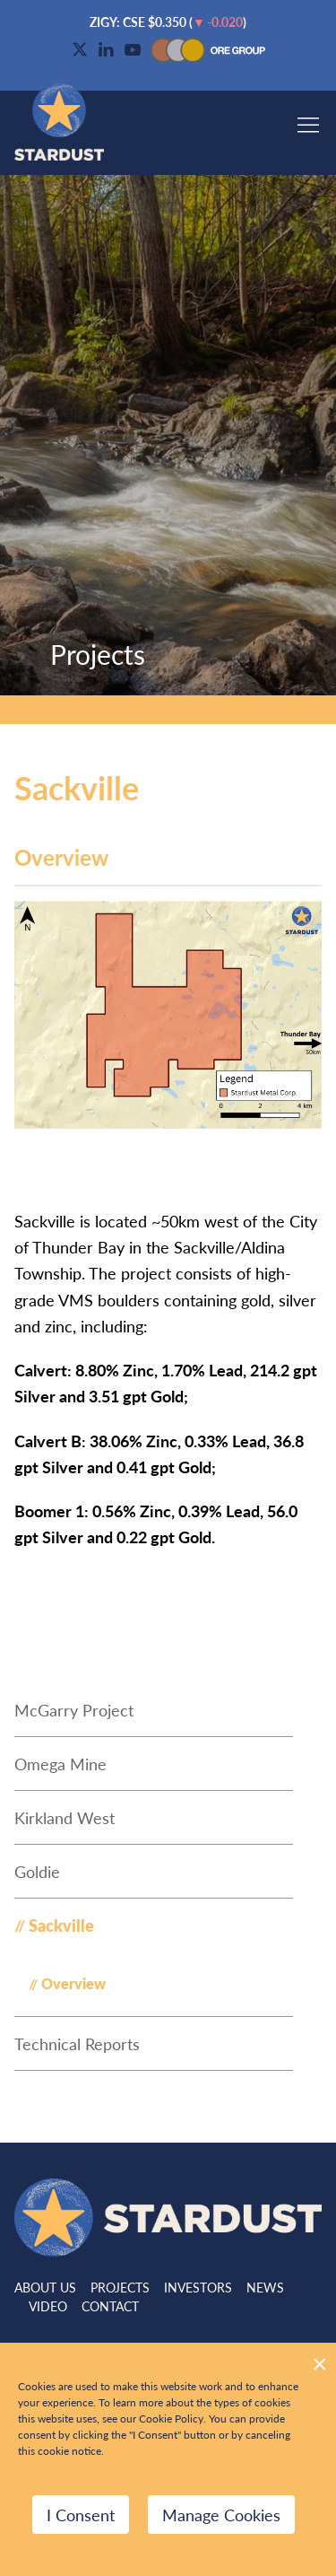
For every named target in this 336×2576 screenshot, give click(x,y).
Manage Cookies (221, 2514)
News (265, 2287)
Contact (110, 2306)
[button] (308, 117)
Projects (120, 2287)
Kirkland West (64, 1817)
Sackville (61, 1925)
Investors (198, 2287)
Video (48, 2306)
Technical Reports (77, 2043)
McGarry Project (74, 1709)
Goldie (37, 1871)
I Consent (81, 2514)
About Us (45, 2287)
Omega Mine (60, 1763)
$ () (168, 22)
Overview (73, 1983)
